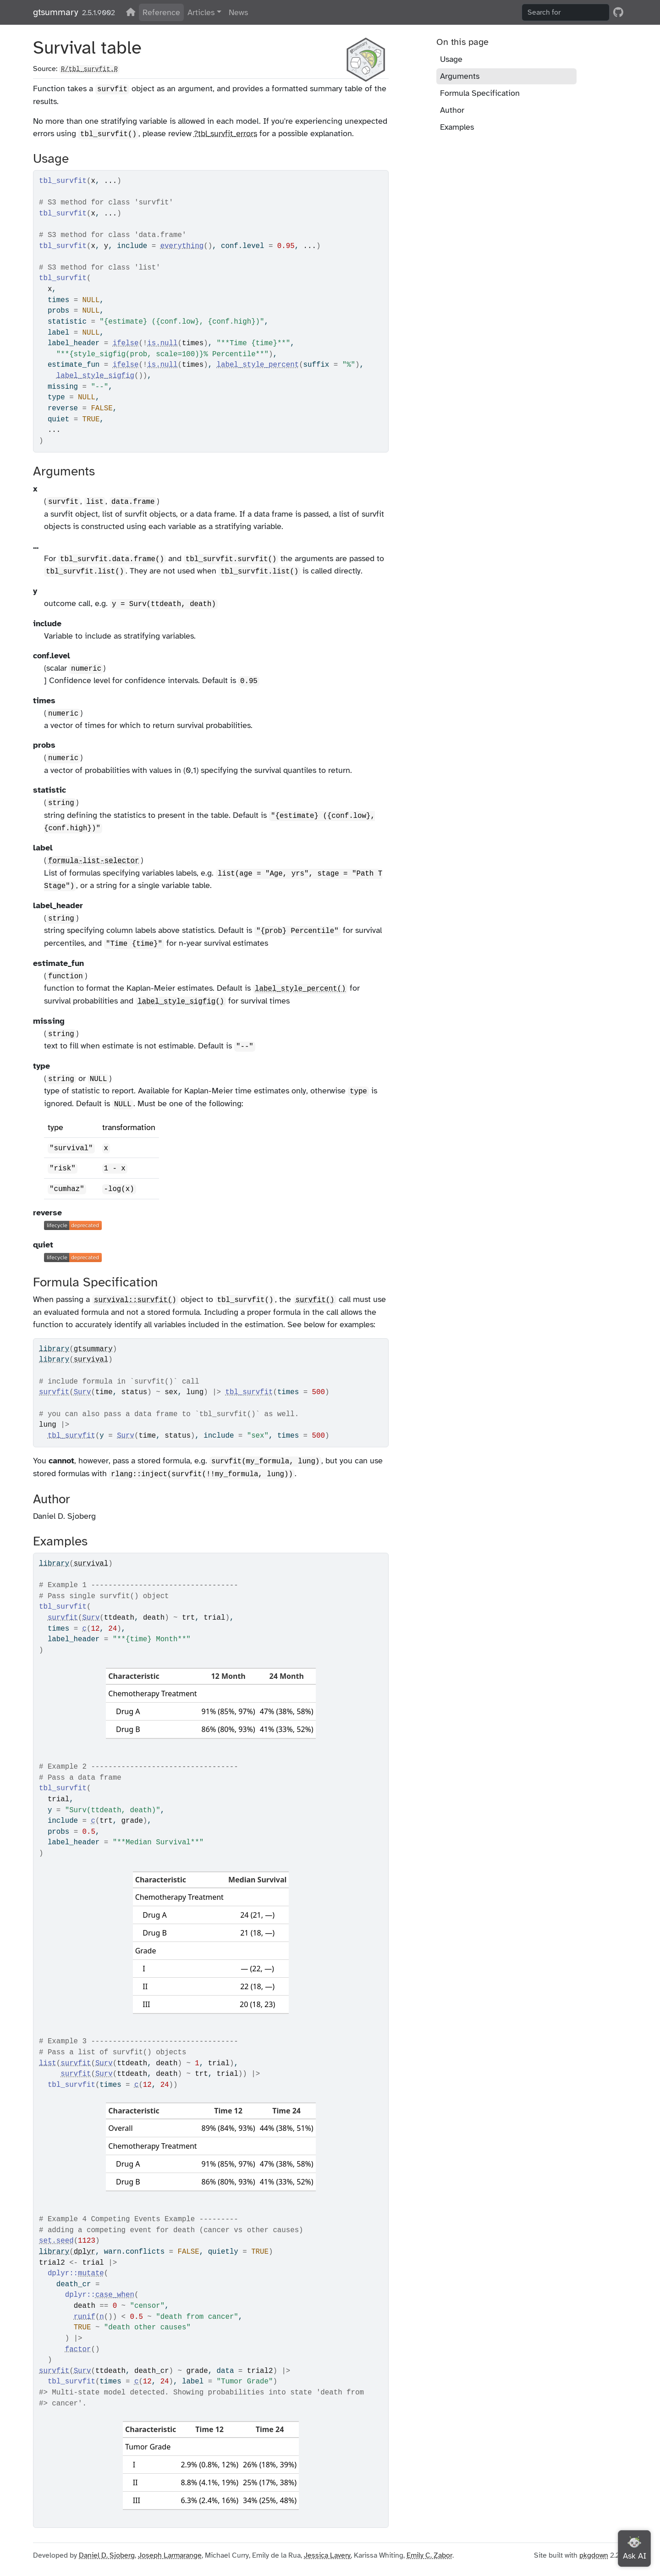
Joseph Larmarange (170, 2555)
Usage (451, 59)
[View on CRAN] (130, 12)
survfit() (314, 1300)
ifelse (126, 343)
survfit (54, 1392)
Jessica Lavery (327, 2555)
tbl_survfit (249, 1392)
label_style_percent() (300, 989)
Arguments (459, 76)
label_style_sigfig (95, 376)
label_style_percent (258, 365)
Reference (161, 12)
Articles (200, 12)
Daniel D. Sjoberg (107, 2555)
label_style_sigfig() (181, 1002)
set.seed (56, 2241)
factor (78, 2349)
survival (91, 1360)
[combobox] (566, 12)
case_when (114, 2295)
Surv (82, 1392)
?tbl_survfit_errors (225, 133)
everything (182, 246)
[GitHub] (618, 12)
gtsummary (55, 12)
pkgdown (593, 2555)
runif (84, 2317)
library (54, 1349)
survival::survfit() (135, 1300)
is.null (162, 343)
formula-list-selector (93, 861)
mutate (91, 2273)
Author (452, 110)
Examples (457, 127)
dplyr (84, 2252)
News (238, 12)
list (47, 2063)
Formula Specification (480, 93)
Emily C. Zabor (429, 2555)
